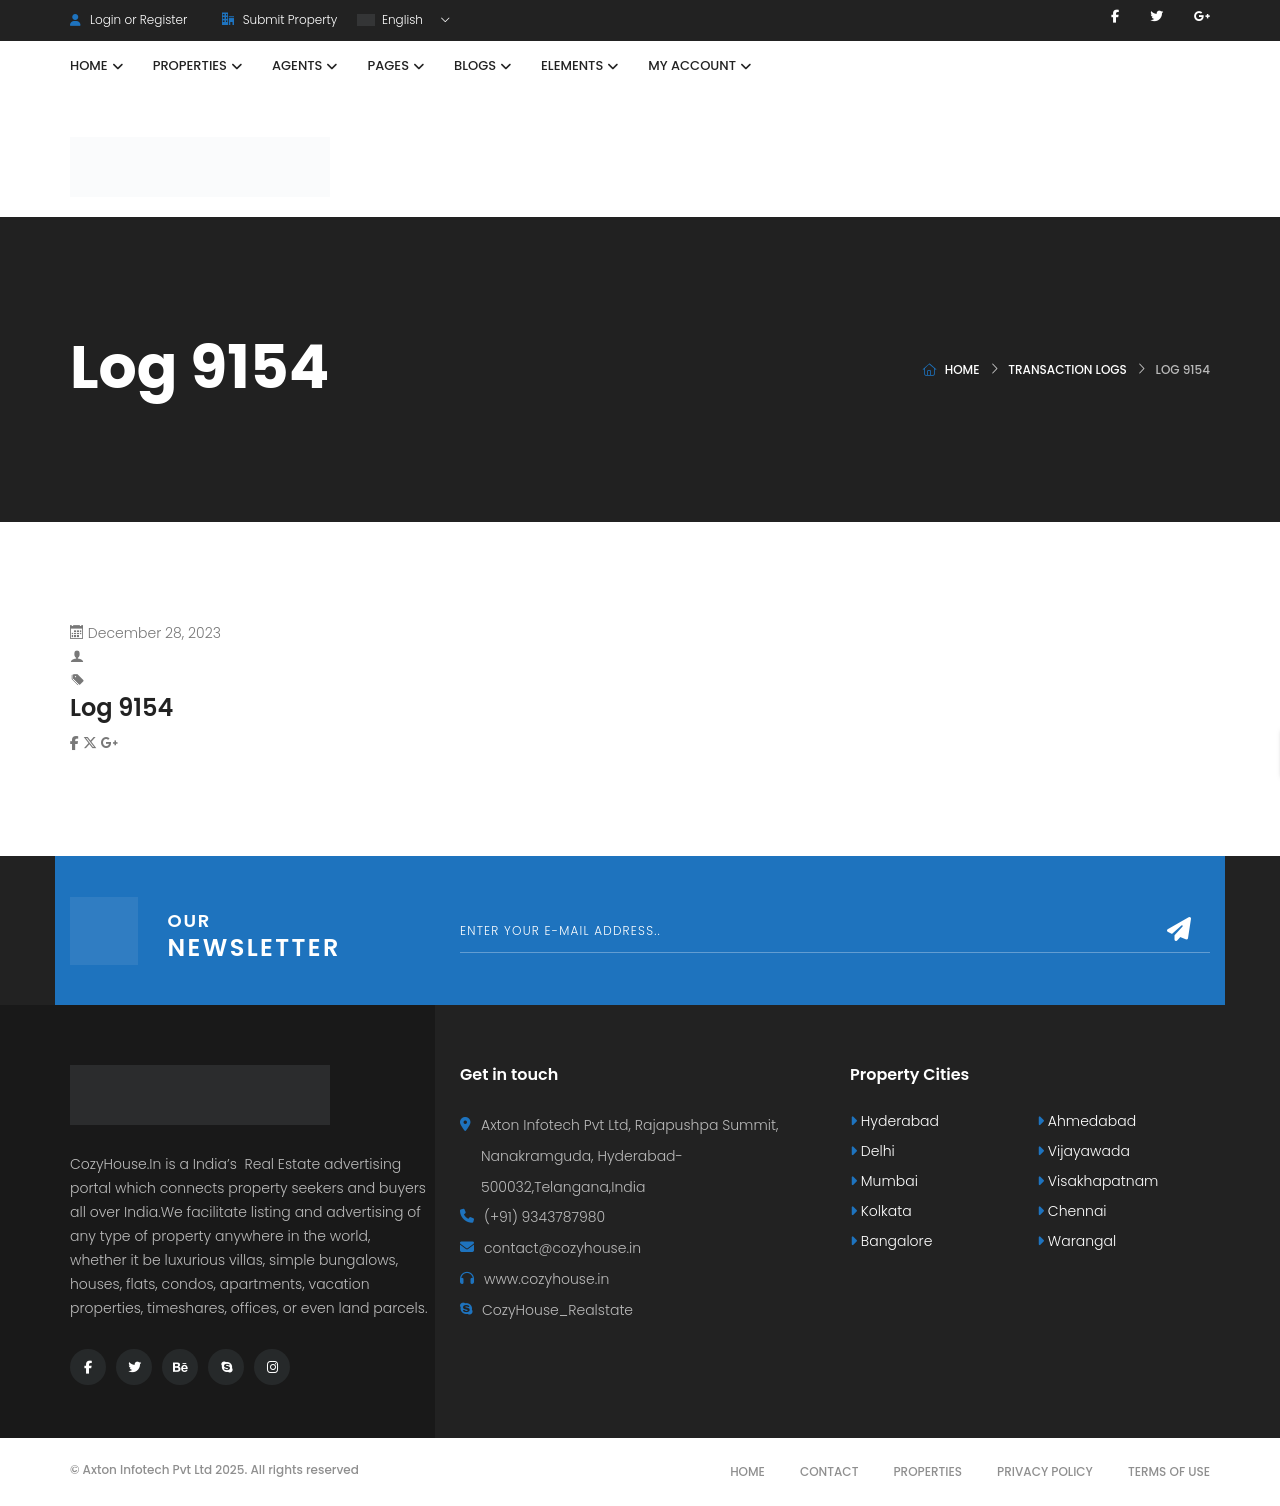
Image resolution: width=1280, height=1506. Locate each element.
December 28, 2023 (154, 633)
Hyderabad (894, 1121)
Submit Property (279, 19)
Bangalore (891, 1241)
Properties (927, 1471)
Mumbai (884, 1181)
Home (962, 369)
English (391, 19)
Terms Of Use (1169, 1471)
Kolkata (881, 1211)
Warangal (1076, 1241)
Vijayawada (1083, 1151)
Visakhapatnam (1097, 1181)
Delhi (872, 1151)
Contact (829, 1471)
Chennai (1072, 1211)
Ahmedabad (1086, 1121)
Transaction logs (1067, 369)
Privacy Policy (1045, 1471)
